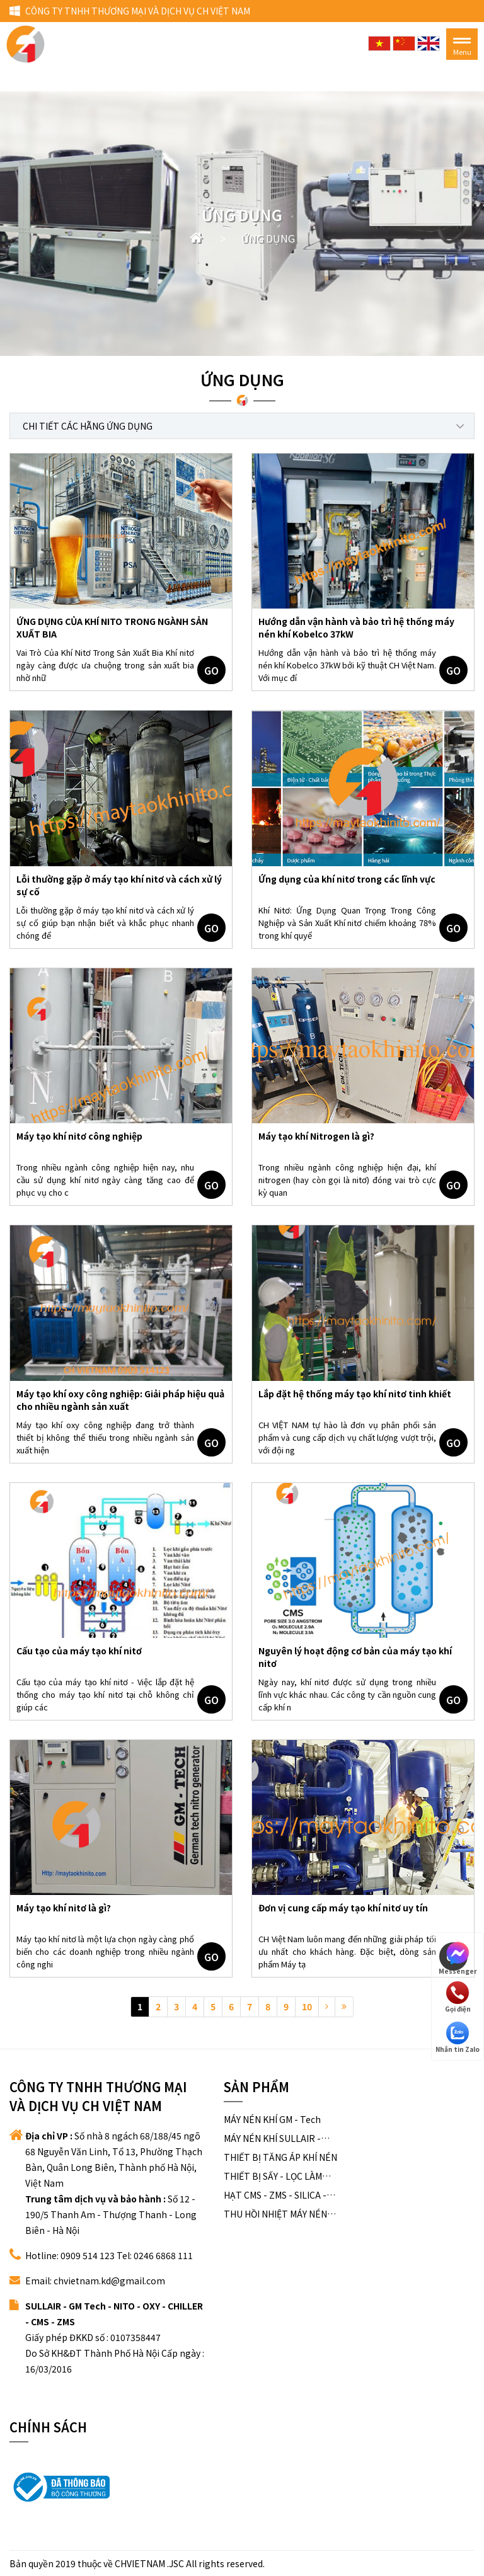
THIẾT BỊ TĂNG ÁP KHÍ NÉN (280, 2157)
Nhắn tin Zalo (457, 2038)
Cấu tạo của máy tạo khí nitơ (79, 1650)
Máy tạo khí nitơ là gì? (63, 1907)
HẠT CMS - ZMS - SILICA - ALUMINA (275, 2195)
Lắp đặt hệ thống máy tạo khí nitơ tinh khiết (354, 1393)
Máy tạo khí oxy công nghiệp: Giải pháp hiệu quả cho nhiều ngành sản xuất (120, 1399)
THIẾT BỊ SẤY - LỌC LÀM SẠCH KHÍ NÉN (273, 2176)
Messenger (458, 1957)
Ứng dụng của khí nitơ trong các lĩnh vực (346, 879)
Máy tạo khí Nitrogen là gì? (316, 1136)
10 (307, 2006)
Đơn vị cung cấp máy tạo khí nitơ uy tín (343, 1907)
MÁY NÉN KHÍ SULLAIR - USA (272, 2138)
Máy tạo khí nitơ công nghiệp (79, 1136)
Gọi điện (458, 1997)
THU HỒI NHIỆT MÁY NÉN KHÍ (275, 2214)
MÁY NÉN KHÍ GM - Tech (272, 2119)
